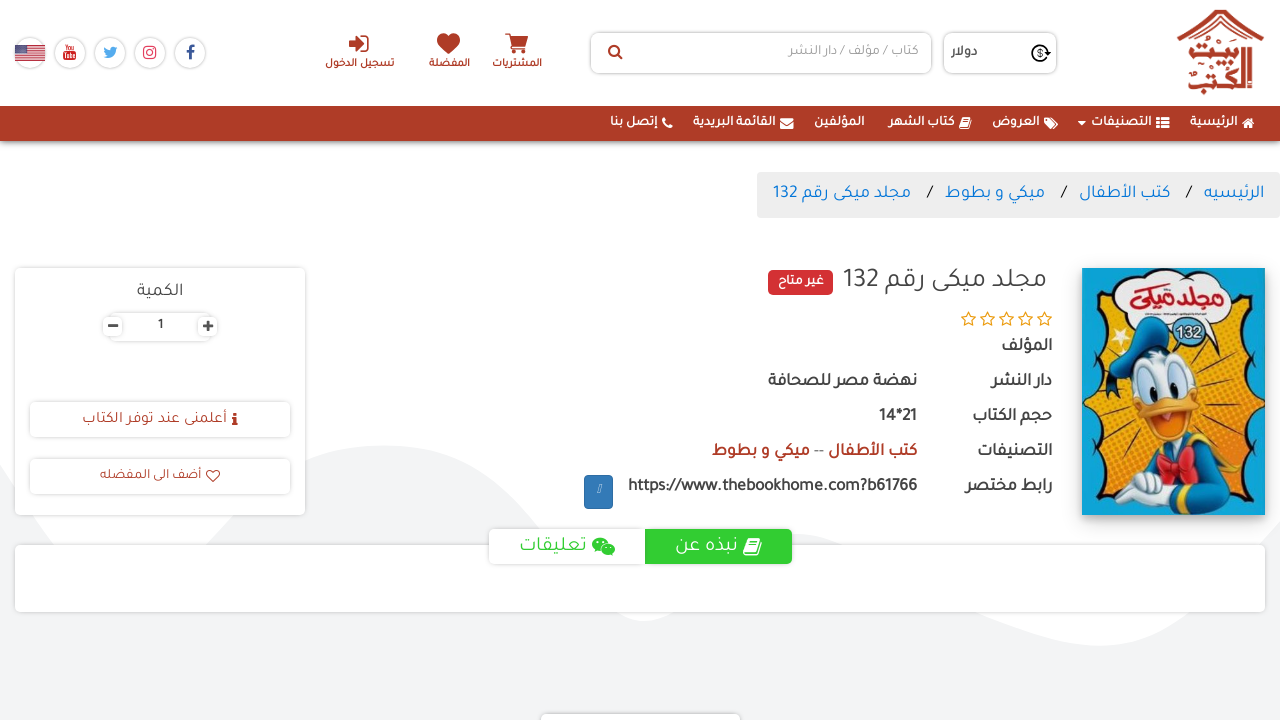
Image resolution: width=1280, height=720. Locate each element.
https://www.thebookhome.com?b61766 (772, 487)
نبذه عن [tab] (718, 547)
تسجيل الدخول (358, 51)
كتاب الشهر (930, 123)
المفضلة (450, 64)
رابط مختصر (1009, 487)
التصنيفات (1124, 123)
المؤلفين (839, 123)
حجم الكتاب (1012, 417)
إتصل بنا (641, 123)
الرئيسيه (1234, 194)
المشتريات (519, 64)
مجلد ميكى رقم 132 (842, 194)
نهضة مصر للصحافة (842, 382)
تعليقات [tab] (566, 547)
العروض (1025, 123)
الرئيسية (1222, 123)
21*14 (898, 417)
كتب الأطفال (1124, 194)
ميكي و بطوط (995, 194)
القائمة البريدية (743, 123)
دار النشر (1022, 382)
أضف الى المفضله (160, 476)
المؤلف (1026, 347)
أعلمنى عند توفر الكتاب (160, 420)
